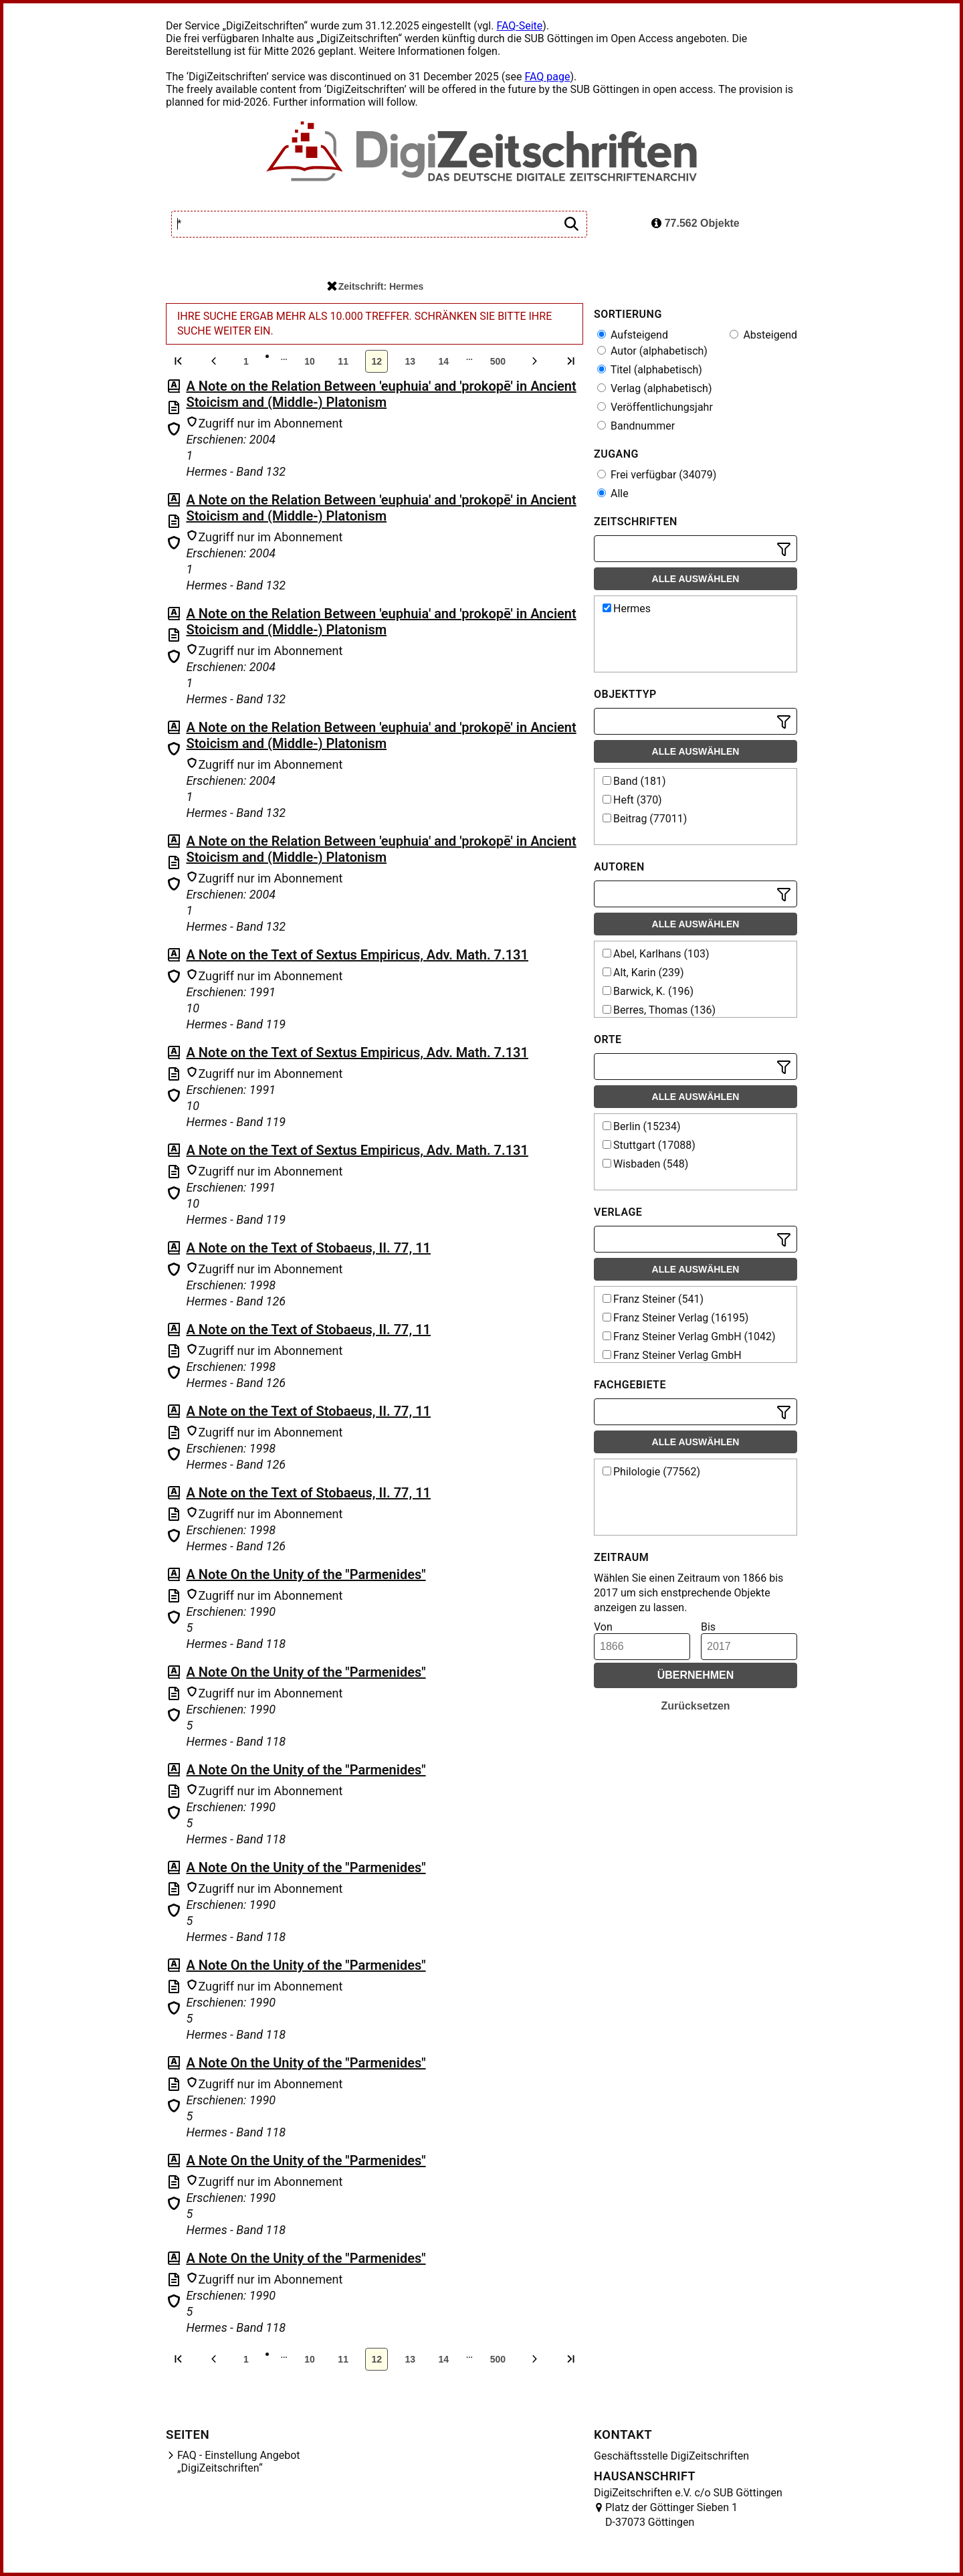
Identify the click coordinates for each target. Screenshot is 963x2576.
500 (498, 361)
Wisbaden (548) (645, 1164)
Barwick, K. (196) (648, 991)
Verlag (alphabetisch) (654, 388)
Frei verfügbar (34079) (656, 474)
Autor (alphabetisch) (652, 351)
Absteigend (763, 335)
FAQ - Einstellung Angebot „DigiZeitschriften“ (238, 2461)
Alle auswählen (696, 578)
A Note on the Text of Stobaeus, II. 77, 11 (308, 1248)
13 (410, 361)
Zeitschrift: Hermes (375, 286)
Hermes (627, 608)
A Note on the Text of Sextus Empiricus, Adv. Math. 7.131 (357, 955)
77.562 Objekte (695, 223)
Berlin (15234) (641, 1126)
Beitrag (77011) (645, 818)
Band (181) (634, 781)
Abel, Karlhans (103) (656, 953)
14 (443, 361)
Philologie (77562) (651, 1471)
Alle (613, 493)
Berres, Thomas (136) (659, 1010)
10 (309, 361)
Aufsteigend (632, 335)
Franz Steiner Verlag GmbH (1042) (689, 1336)
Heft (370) (632, 800)
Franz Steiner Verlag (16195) (675, 1317)
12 (376, 361)
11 (343, 361)
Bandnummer (636, 426)
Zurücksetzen (695, 1706)
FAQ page (547, 76)
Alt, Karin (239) (643, 972)
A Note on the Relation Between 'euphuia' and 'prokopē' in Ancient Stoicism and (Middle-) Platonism (381, 394)
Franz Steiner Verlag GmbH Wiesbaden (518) (671, 1361)
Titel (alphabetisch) (649, 369)
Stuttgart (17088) (649, 1145)
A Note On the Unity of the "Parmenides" (305, 1574)
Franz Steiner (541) (653, 1299)
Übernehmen (695, 1675)
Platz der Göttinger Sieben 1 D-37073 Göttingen (671, 2514)
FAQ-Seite (519, 25)
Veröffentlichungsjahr (655, 407)
